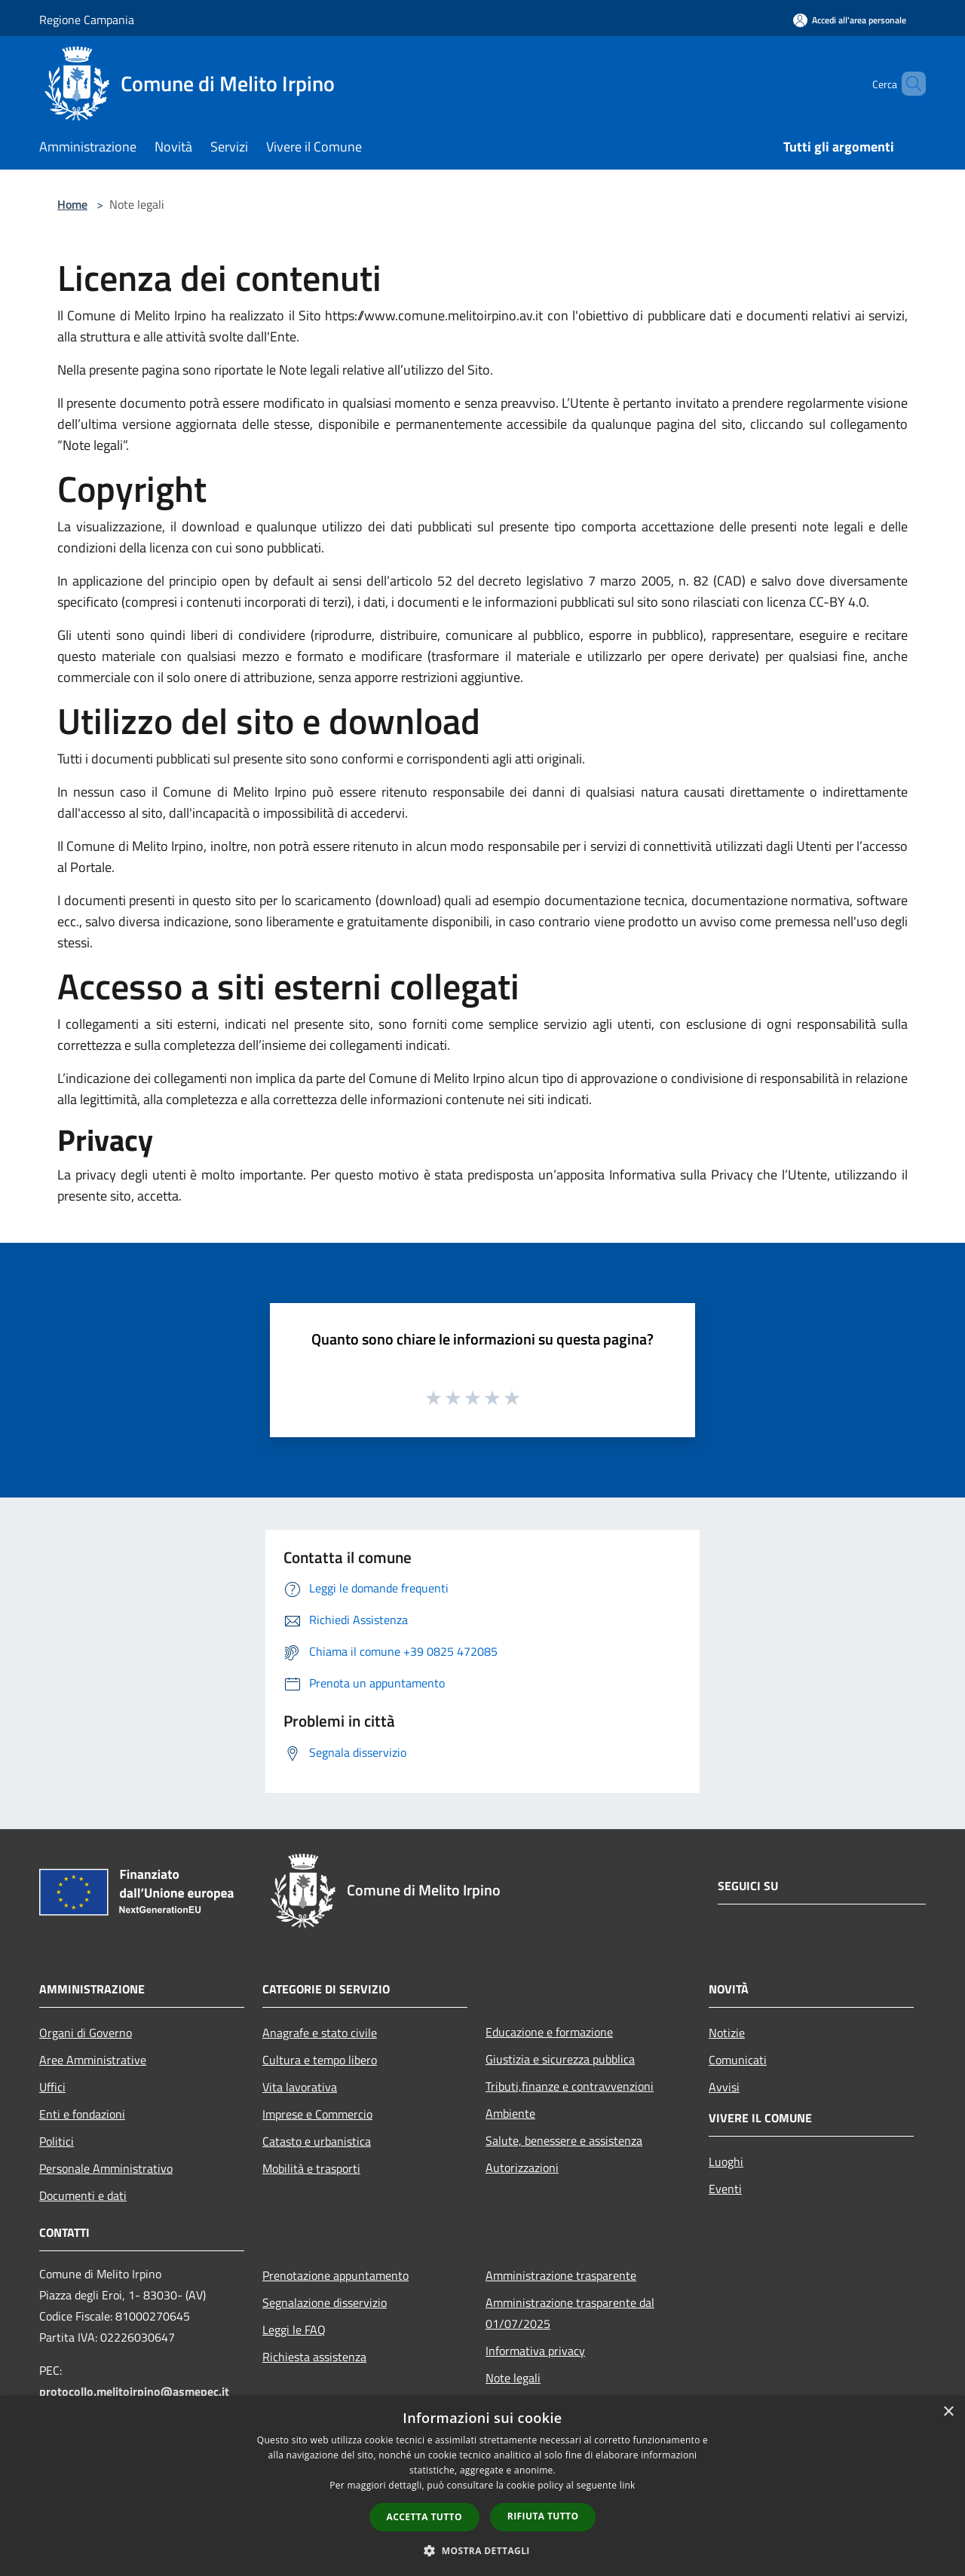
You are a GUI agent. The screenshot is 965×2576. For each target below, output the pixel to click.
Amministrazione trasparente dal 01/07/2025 (570, 2313)
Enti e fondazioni (82, 2114)
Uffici (52, 2087)
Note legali (513, 2378)
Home (72, 204)
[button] (482, 2550)
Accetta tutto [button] (424, 2516)
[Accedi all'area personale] (850, 20)
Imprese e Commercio (317, 2114)
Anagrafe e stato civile (319, 2033)
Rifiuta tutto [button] (543, 2516)
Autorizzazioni (522, 2167)
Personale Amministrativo (106, 2168)
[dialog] (482, 2486)
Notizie (727, 2033)
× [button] (948, 2412)
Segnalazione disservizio (324, 2302)
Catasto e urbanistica (316, 2141)
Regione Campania (86, 20)
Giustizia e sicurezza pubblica (560, 2059)
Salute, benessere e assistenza (564, 2140)
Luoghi (726, 2161)
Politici (56, 2141)
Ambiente (510, 2113)
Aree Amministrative (92, 2060)
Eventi (725, 2189)
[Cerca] (908, 84)
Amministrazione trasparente (561, 2275)
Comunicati (738, 2060)
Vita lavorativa (299, 2087)
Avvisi (724, 2087)
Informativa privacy (535, 2351)
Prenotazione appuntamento (335, 2275)
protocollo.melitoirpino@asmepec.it (134, 2391)
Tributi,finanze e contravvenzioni (570, 2086)
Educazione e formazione (549, 2032)
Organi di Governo (85, 2033)
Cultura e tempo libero (319, 2060)
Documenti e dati (83, 2195)
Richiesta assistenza (314, 2357)
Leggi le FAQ (294, 2330)
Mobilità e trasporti (311, 2168)
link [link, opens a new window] (628, 2485)
